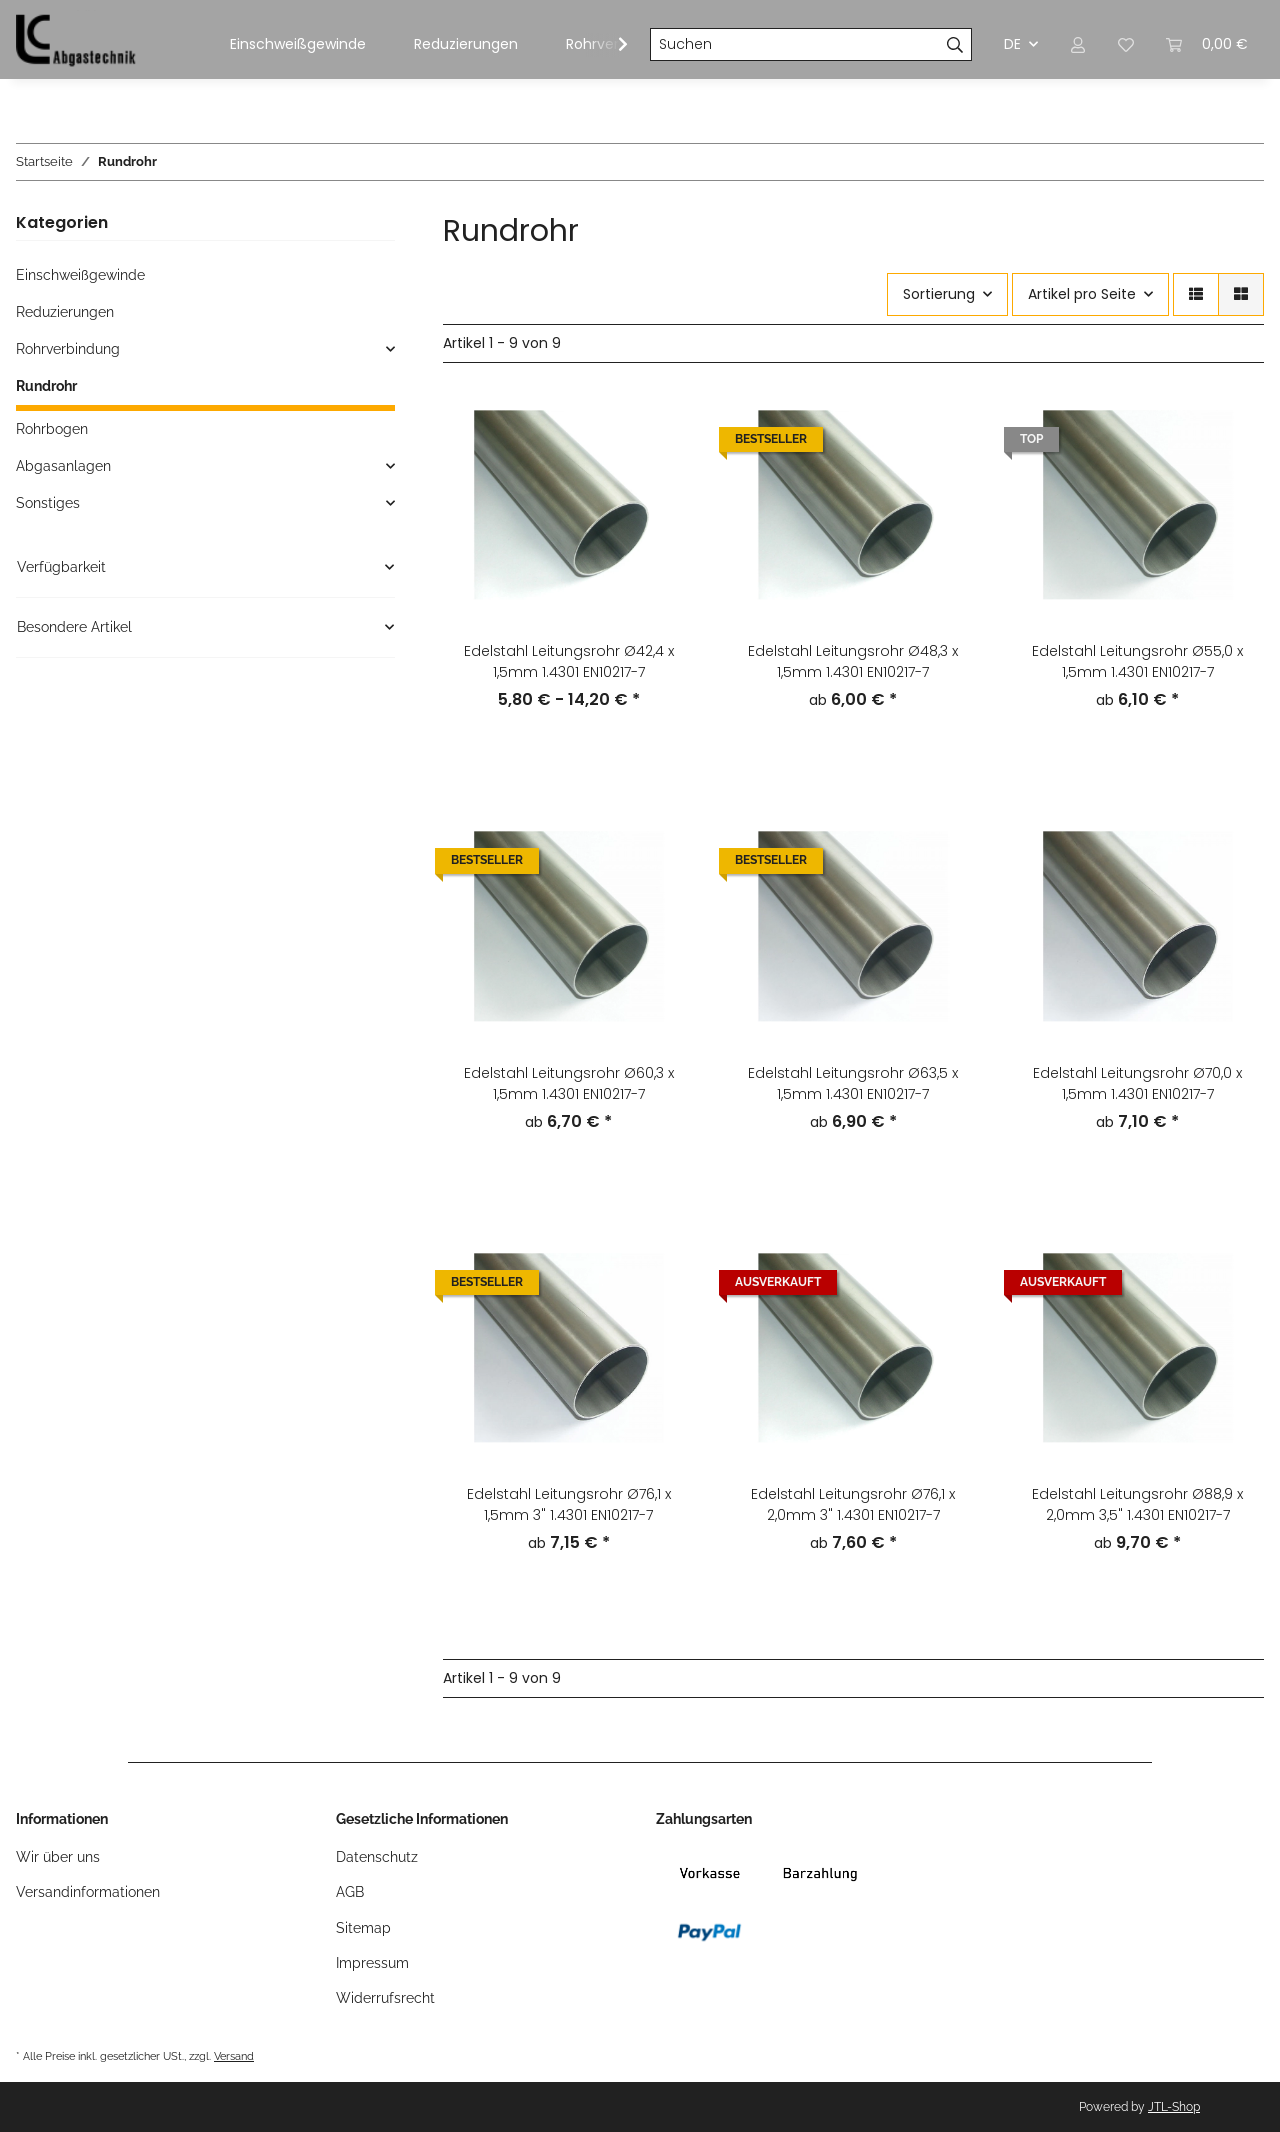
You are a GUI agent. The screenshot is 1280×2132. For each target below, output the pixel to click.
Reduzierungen (65, 312)
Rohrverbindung (68, 349)
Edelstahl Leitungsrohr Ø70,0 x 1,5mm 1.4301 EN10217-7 (1137, 1083)
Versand (234, 2056)
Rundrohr (46, 386)
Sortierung (939, 294)
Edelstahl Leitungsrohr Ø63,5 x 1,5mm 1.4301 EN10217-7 (853, 1083)
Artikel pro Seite (1082, 294)
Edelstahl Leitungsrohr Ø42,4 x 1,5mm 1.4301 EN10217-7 (569, 661)
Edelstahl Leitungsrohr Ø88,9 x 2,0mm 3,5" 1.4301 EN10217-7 (1137, 1504)
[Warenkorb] (1207, 44)
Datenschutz (377, 1857)
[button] (1078, 44)
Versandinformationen (88, 1892)
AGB (350, 1892)
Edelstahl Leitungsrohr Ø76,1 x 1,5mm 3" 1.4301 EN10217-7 (569, 1504)
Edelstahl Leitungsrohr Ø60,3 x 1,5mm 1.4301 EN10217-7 (569, 1083)
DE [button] (1012, 44)
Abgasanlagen (63, 466)
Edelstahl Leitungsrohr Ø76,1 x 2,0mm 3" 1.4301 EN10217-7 (853, 1504)
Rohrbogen (52, 429)
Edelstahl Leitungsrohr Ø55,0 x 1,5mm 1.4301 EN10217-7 (1137, 661)
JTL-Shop (1174, 2107)
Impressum (372, 1963)
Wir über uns (58, 1857)
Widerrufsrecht (385, 1998)
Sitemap (363, 1928)
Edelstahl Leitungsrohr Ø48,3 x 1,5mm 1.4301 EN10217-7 (853, 661)
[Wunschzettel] (1126, 44)
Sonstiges (48, 503)
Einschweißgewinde (80, 275)
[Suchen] (795, 45)
